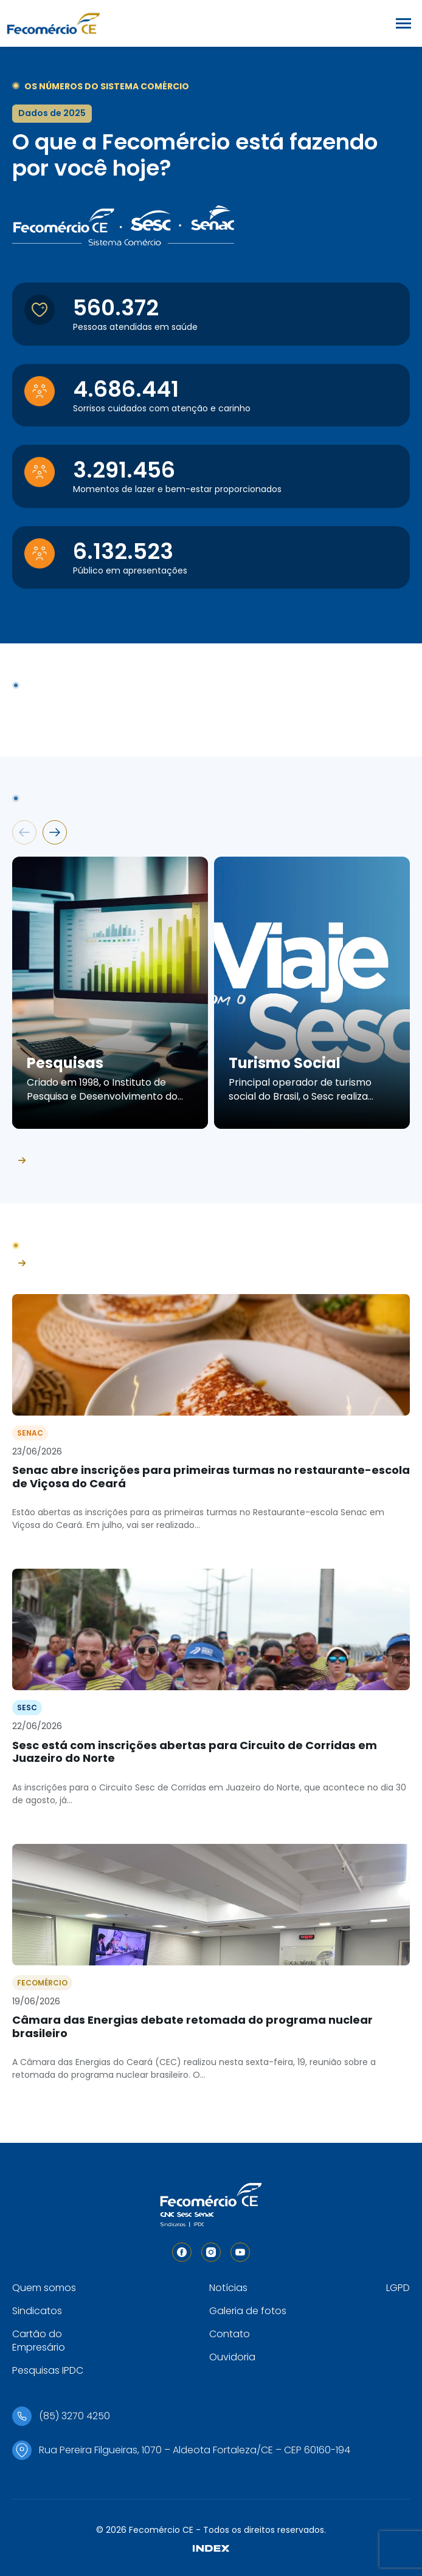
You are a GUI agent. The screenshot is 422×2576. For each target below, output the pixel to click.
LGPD (398, 2288)
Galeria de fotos (247, 2311)
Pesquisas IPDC (47, 2370)
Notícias (228, 2288)
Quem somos (44, 2288)
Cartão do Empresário (38, 2340)
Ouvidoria (232, 2357)
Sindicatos (37, 2311)
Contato (229, 2334)
